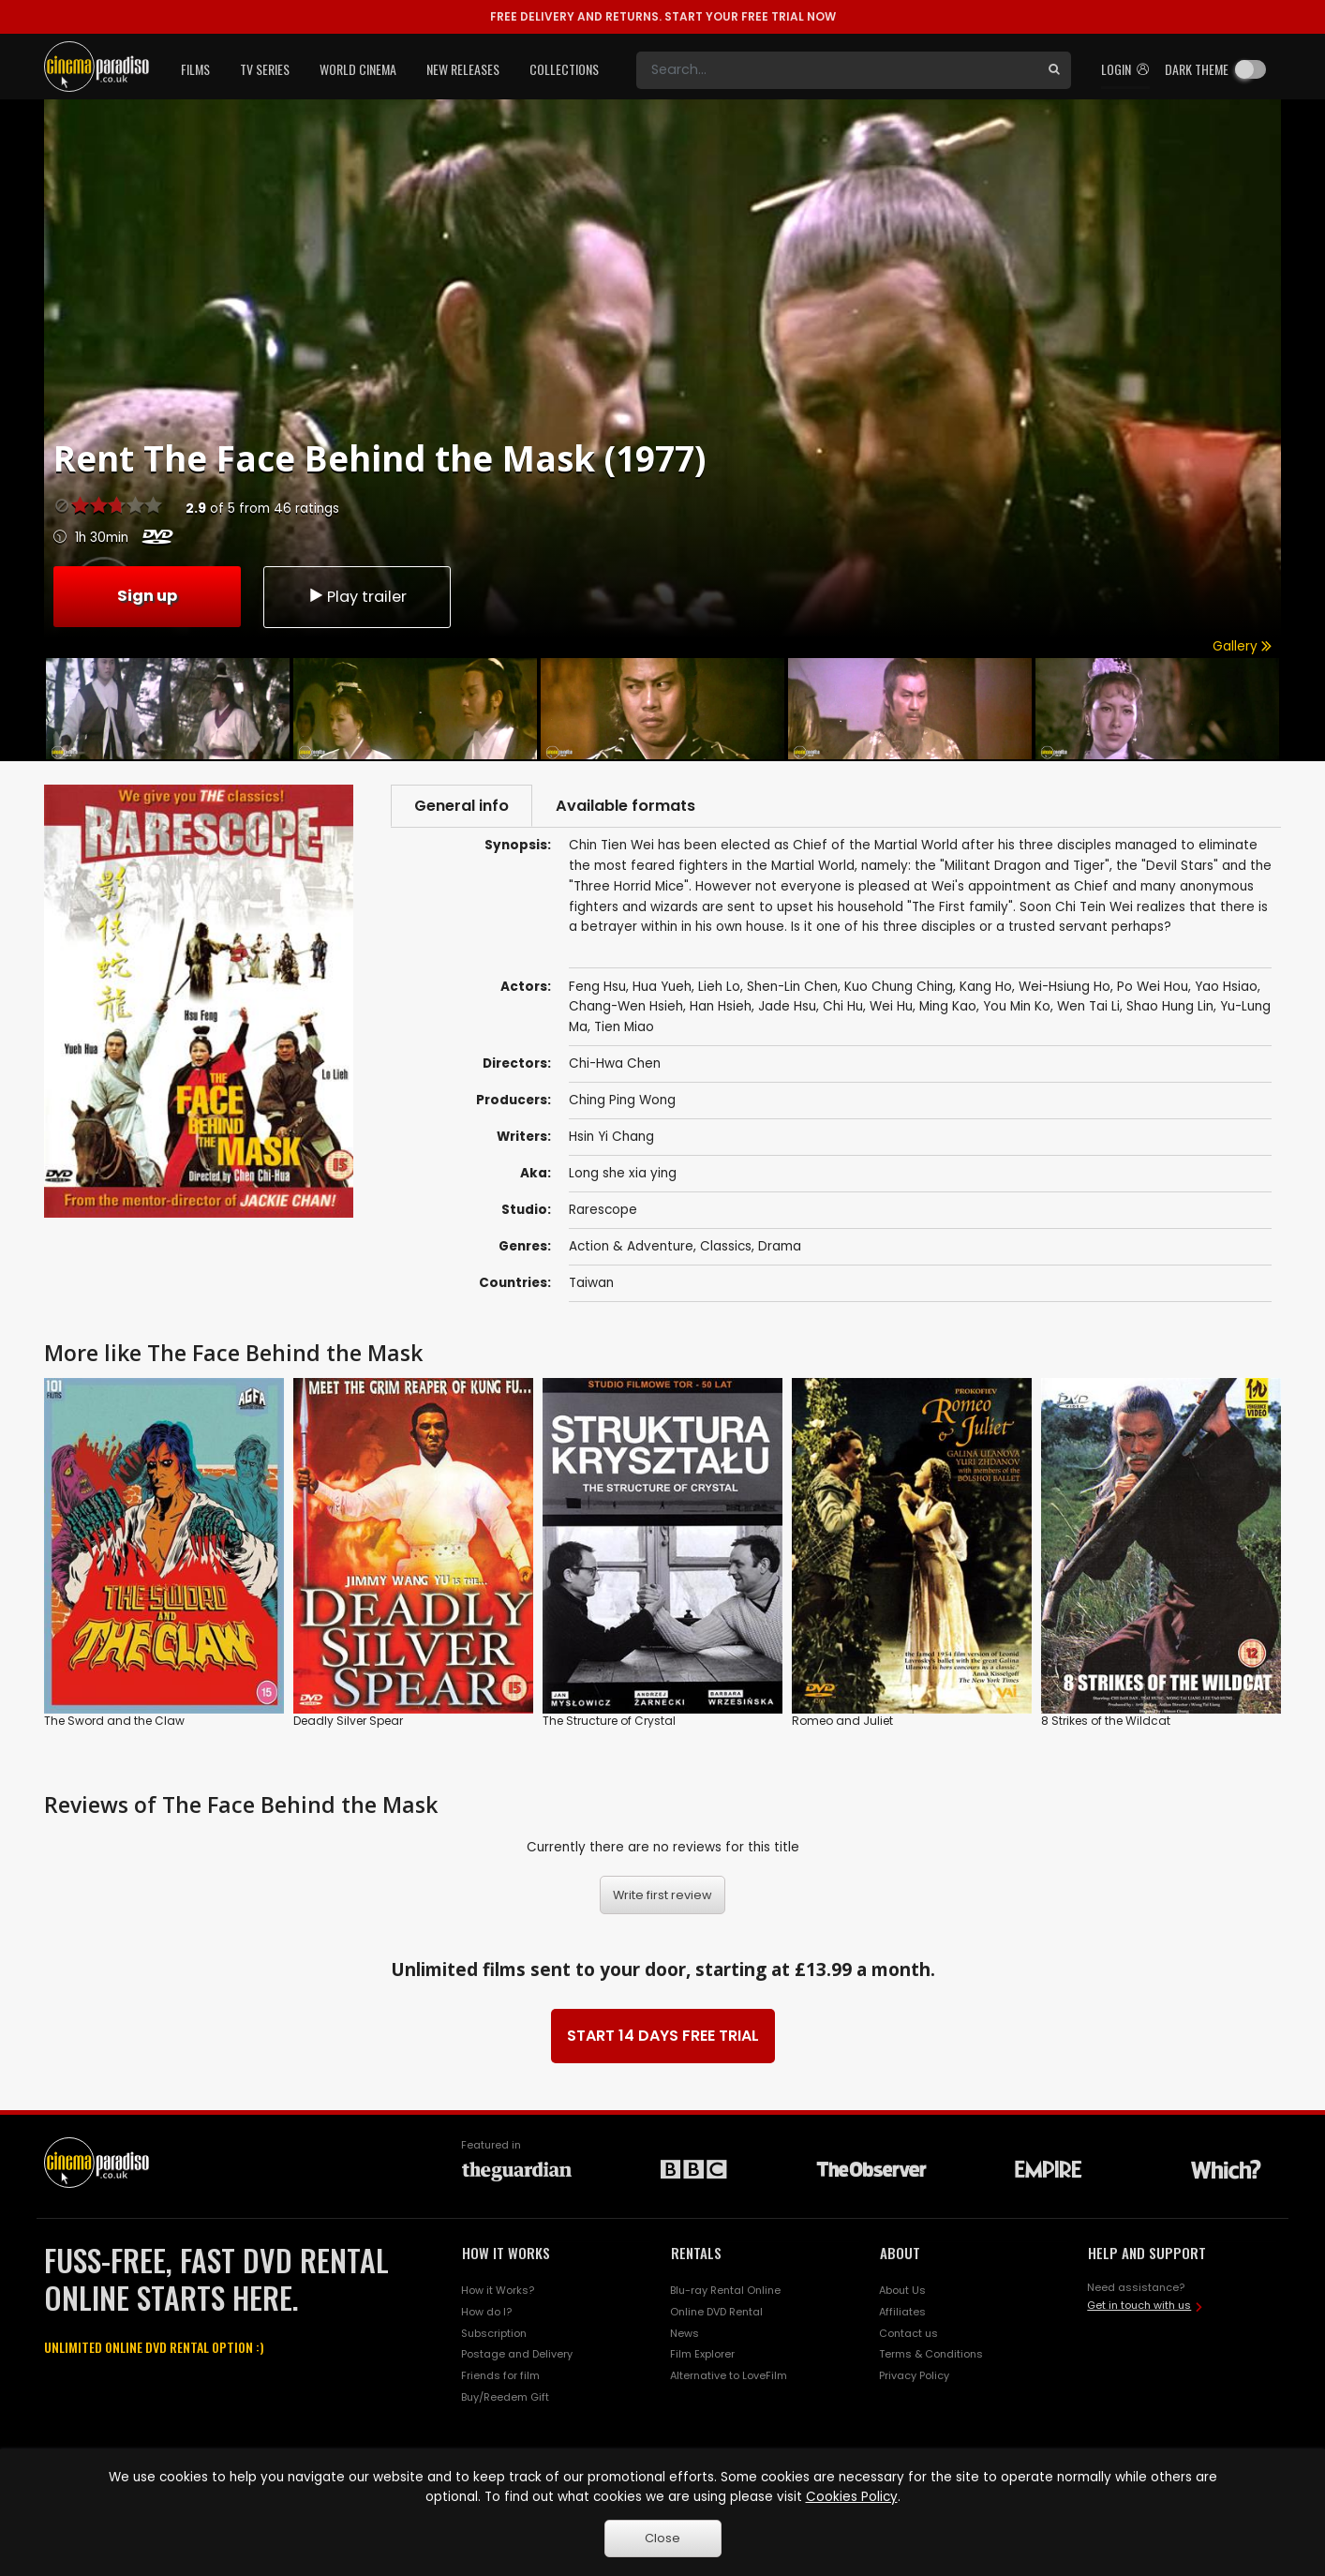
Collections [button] (564, 69)
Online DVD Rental (716, 2311)
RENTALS (696, 2253)
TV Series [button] (265, 69)
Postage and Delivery (517, 2354)
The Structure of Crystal (609, 1722)
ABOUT (900, 2253)
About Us (902, 2290)
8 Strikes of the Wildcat (1105, 1722)
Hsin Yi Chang (611, 1137)
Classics (726, 1247)
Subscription (494, 2333)
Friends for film (500, 2376)
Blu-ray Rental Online (725, 2290)
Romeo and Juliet (842, 1722)
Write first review (662, 1896)
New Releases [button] (462, 69)
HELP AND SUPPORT (1147, 2253)
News (684, 2333)
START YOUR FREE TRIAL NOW (663, 16)
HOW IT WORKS (506, 2253)
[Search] (836, 70)
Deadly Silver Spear (348, 1722)
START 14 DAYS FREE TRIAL (663, 2036)
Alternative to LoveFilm (728, 2376)
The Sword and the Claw (114, 1722)
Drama (779, 1247)
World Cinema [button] (358, 69)
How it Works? (497, 2290)
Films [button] (195, 69)
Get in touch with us (1139, 2306)
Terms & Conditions (931, 2354)
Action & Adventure (631, 1247)
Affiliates (902, 2311)
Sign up (147, 595)
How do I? (486, 2311)
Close (662, 2538)
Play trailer (357, 596)
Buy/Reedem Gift (505, 2397)
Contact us (908, 2333)
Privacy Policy (914, 2376)
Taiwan (591, 1284)
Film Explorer (702, 2354)
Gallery (1242, 646)
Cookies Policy (852, 2497)
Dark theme (1196, 69)
